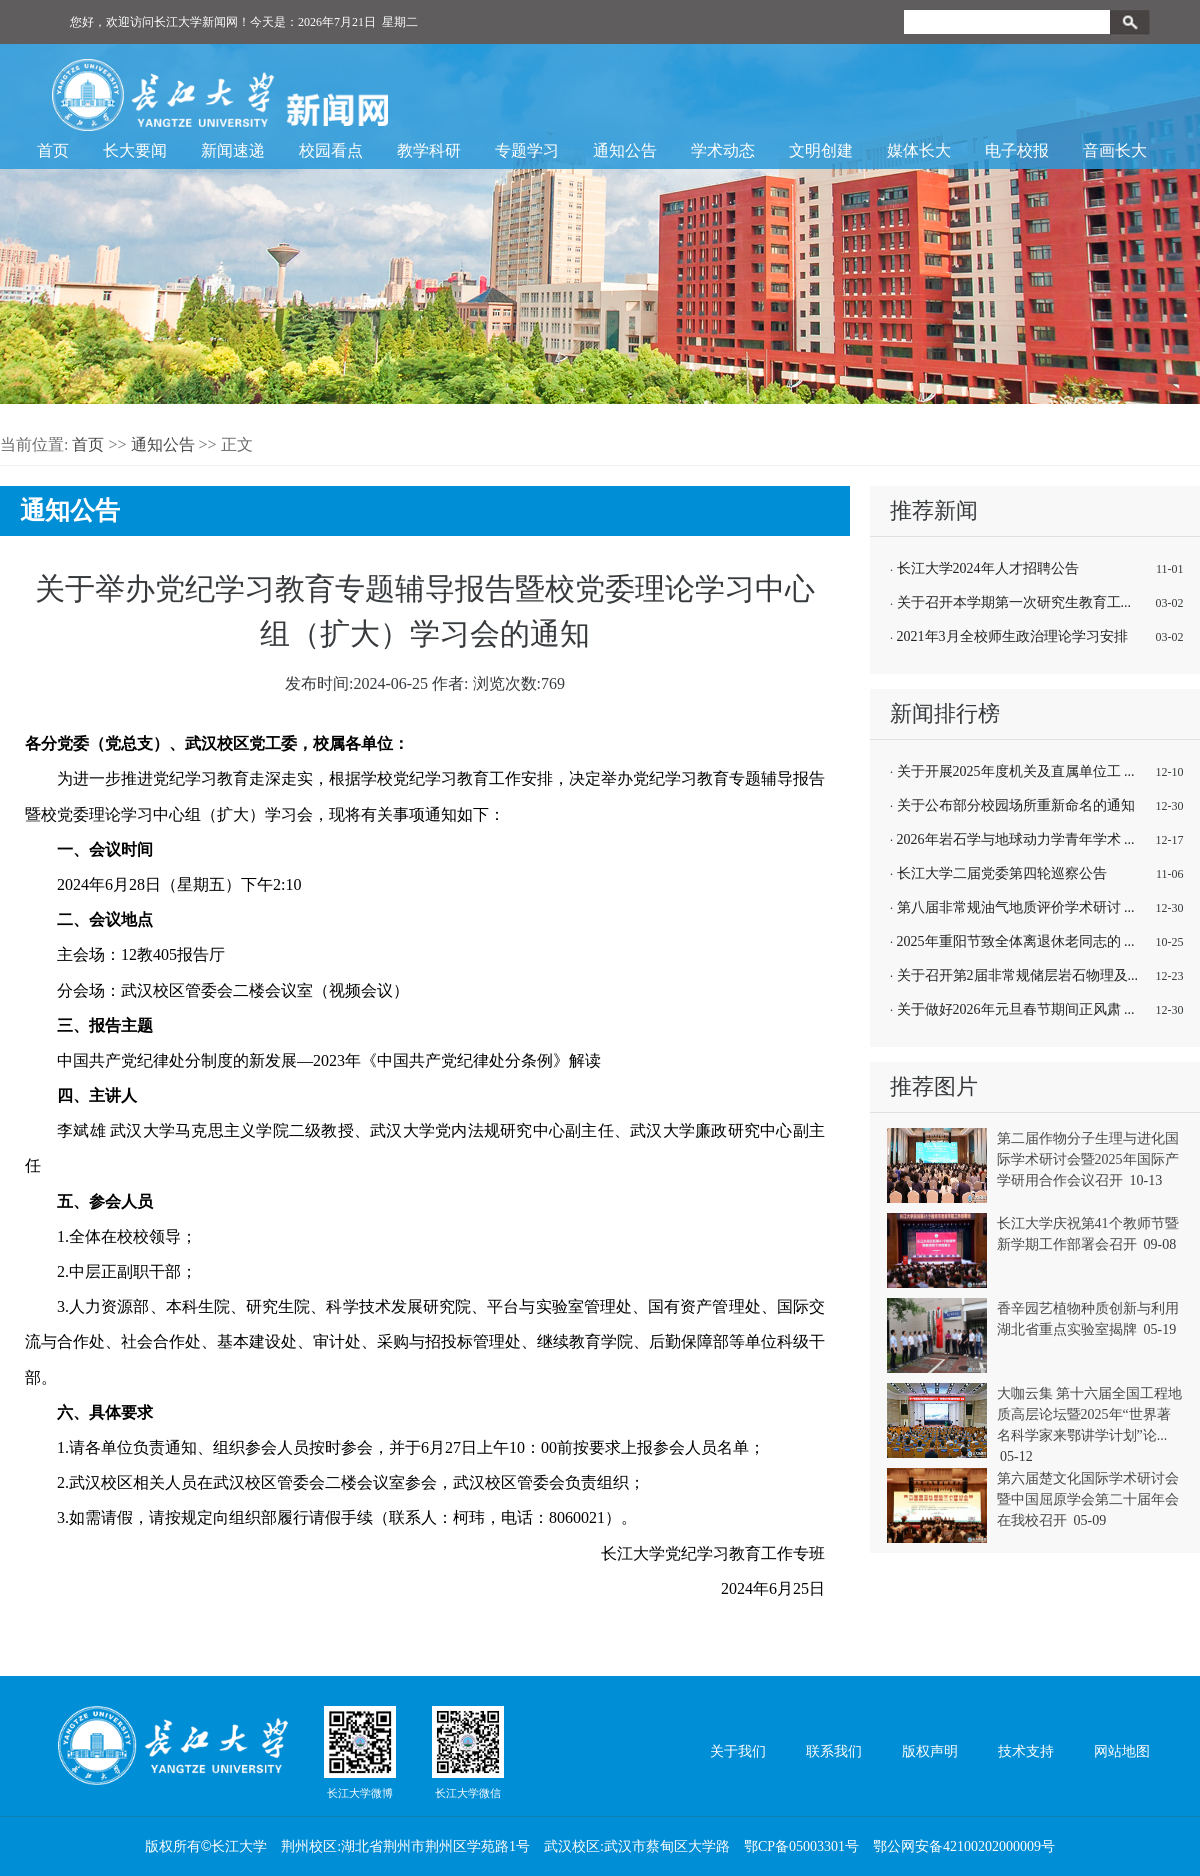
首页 (53, 150)
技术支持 (1026, 1751)
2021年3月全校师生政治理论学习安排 (1012, 636)
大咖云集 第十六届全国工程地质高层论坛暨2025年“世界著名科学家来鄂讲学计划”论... (1090, 1414)
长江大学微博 (360, 1752)
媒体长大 (919, 150)
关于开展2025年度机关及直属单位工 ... (1016, 771)
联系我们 (834, 1751)
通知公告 (625, 150)
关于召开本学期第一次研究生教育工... (1014, 602)
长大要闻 (135, 150)
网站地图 (1122, 1751)
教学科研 (429, 150)
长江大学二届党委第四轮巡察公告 (1002, 873)
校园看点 (331, 150)
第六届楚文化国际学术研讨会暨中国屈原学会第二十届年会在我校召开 (1088, 1499)
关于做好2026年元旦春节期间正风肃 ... (1016, 1009)
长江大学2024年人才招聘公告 (988, 568)
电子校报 (1017, 150)
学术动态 (723, 150)
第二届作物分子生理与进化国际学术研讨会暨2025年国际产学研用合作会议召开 (1088, 1159)
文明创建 (821, 150)
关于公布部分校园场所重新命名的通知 (1016, 805)
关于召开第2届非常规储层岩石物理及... (1018, 975)
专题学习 (527, 150)
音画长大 (1115, 150)
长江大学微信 (468, 1752)
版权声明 (930, 1751)
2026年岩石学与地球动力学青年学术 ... (1016, 839)
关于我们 (738, 1751)
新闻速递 (233, 150)
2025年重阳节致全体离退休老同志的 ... (1016, 941)
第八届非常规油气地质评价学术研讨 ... (1016, 907)
